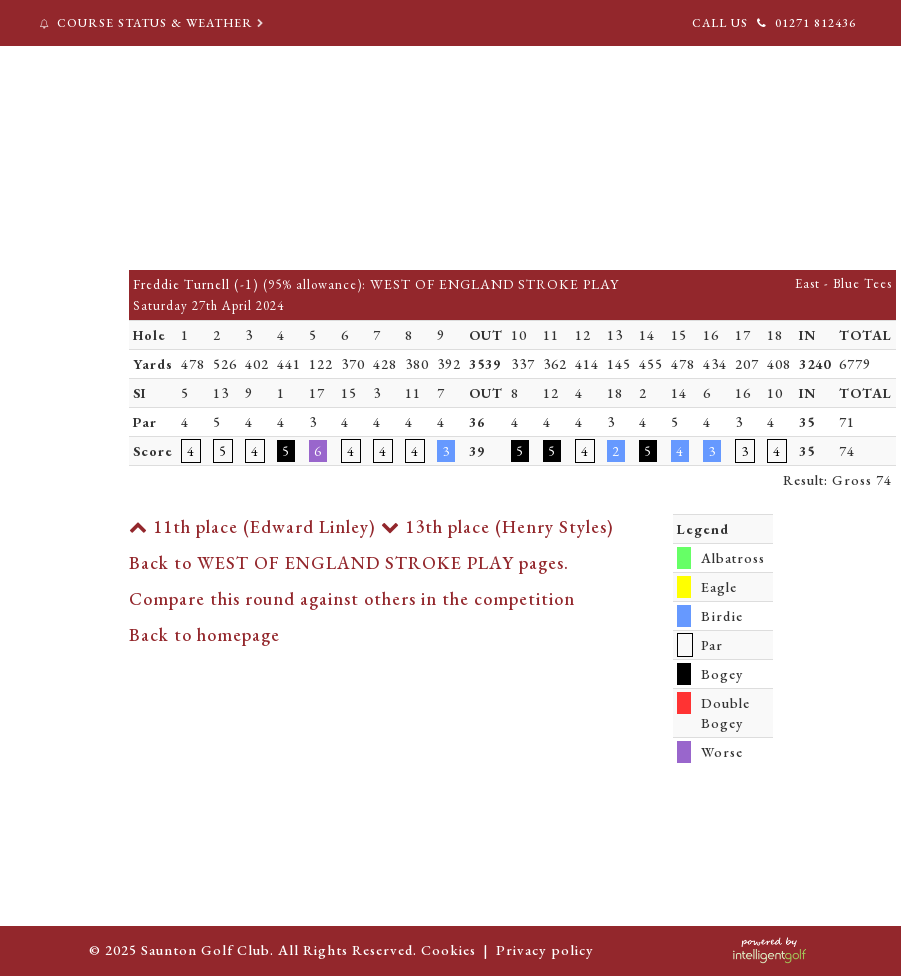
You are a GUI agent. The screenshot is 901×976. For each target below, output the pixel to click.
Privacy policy (545, 949)
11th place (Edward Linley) (252, 526)
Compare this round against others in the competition (352, 598)
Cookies (448, 949)
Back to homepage (204, 634)
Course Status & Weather (153, 23)
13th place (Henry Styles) (497, 526)
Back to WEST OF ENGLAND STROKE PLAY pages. (349, 562)
